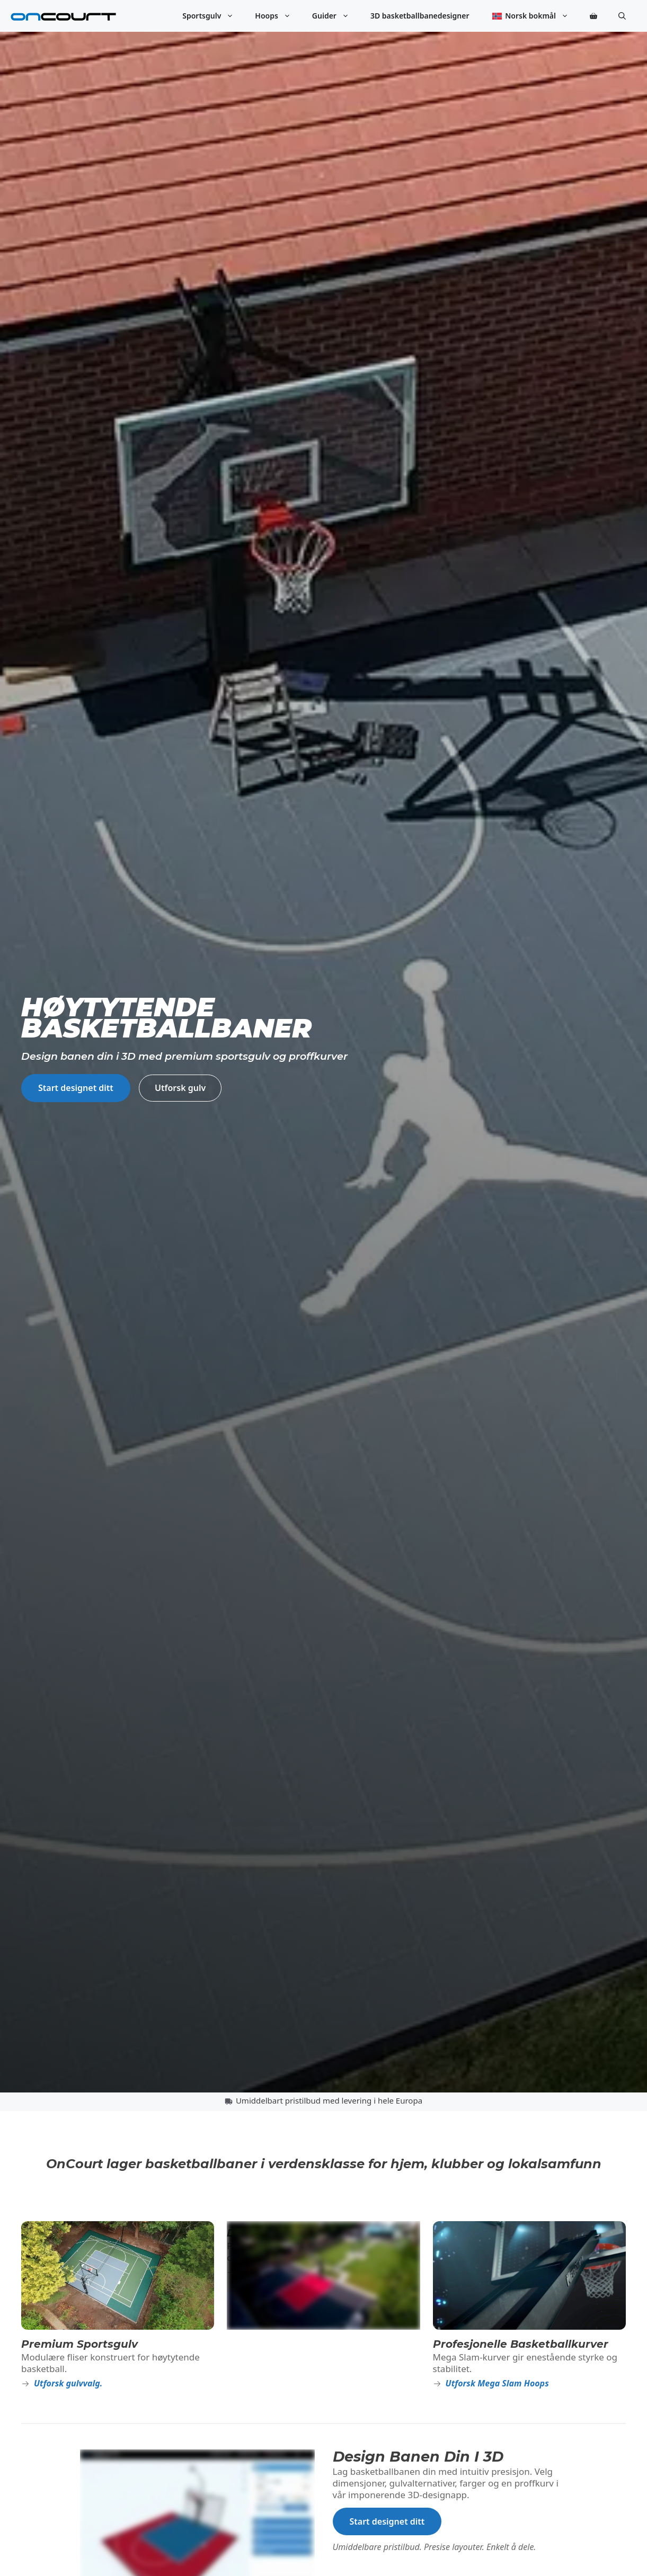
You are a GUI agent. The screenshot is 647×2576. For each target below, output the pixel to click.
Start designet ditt (75, 1088)
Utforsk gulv (180, 1088)
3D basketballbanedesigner (419, 16)
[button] (622, 16)
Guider (336, 16)
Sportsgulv (213, 16)
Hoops (278, 16)
